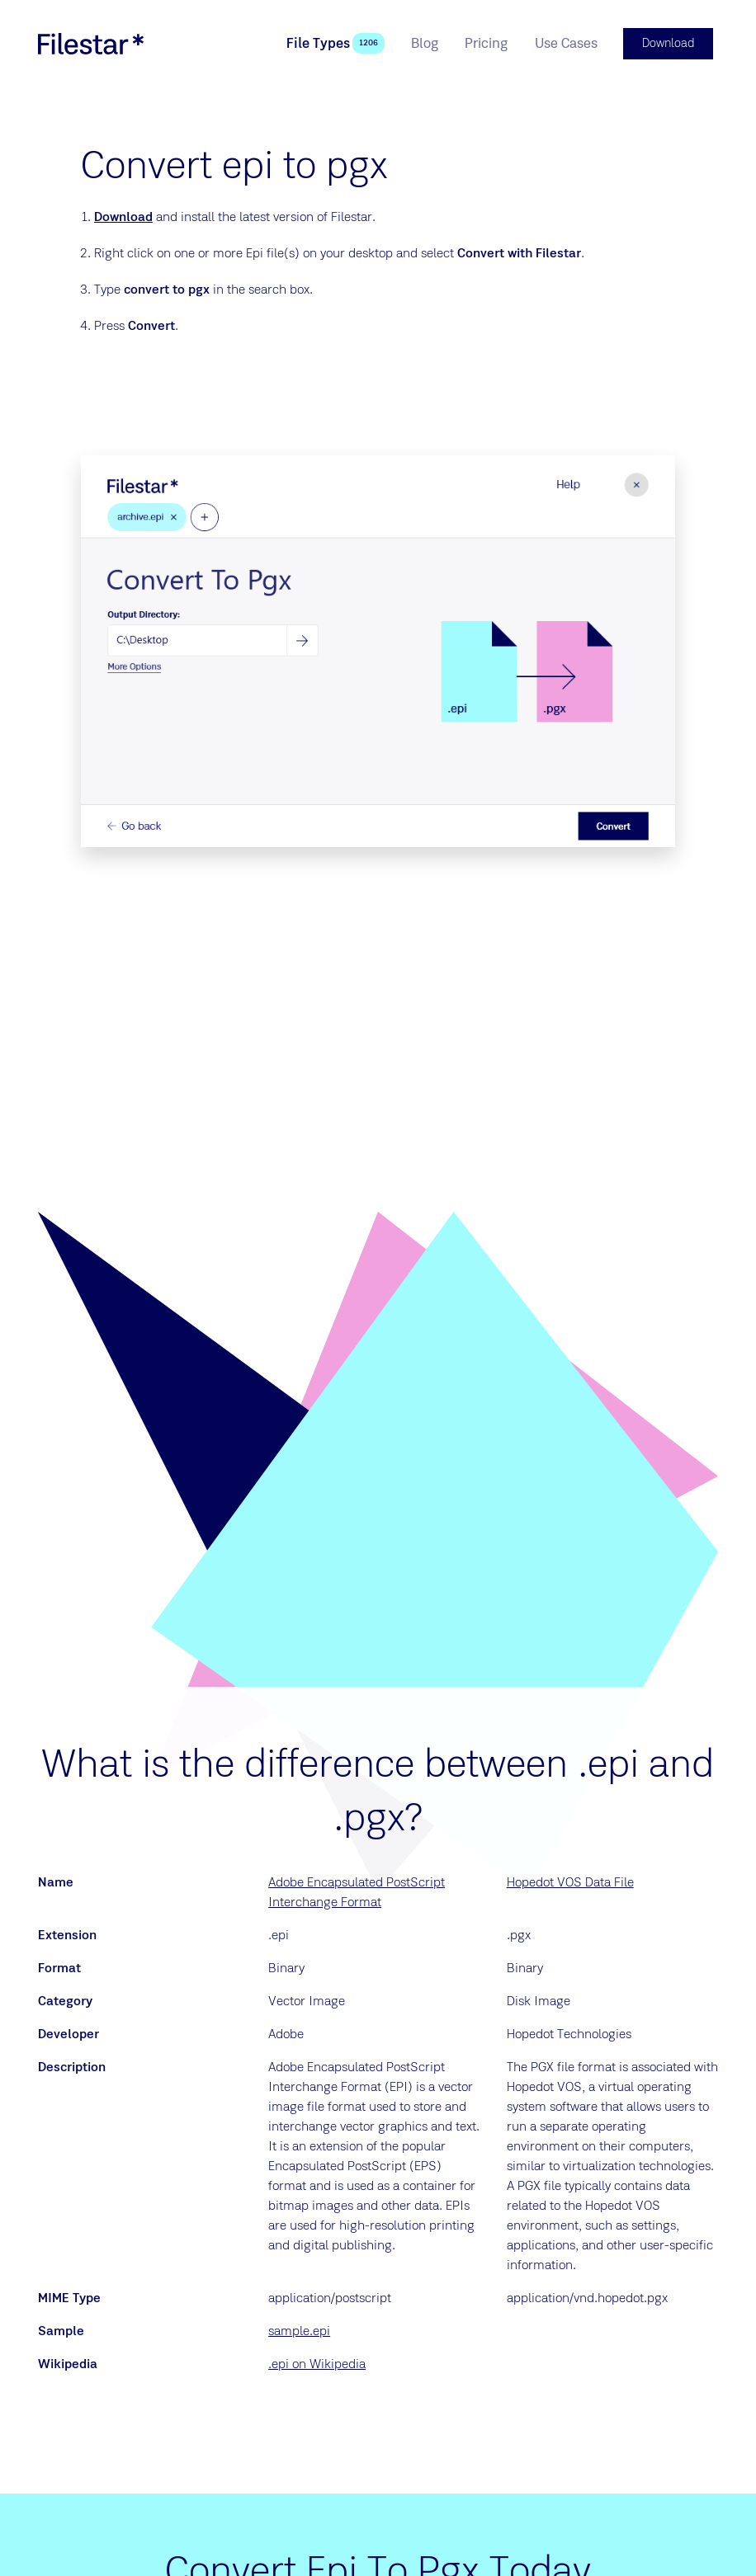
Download (123, 215)
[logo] (91, 43)
